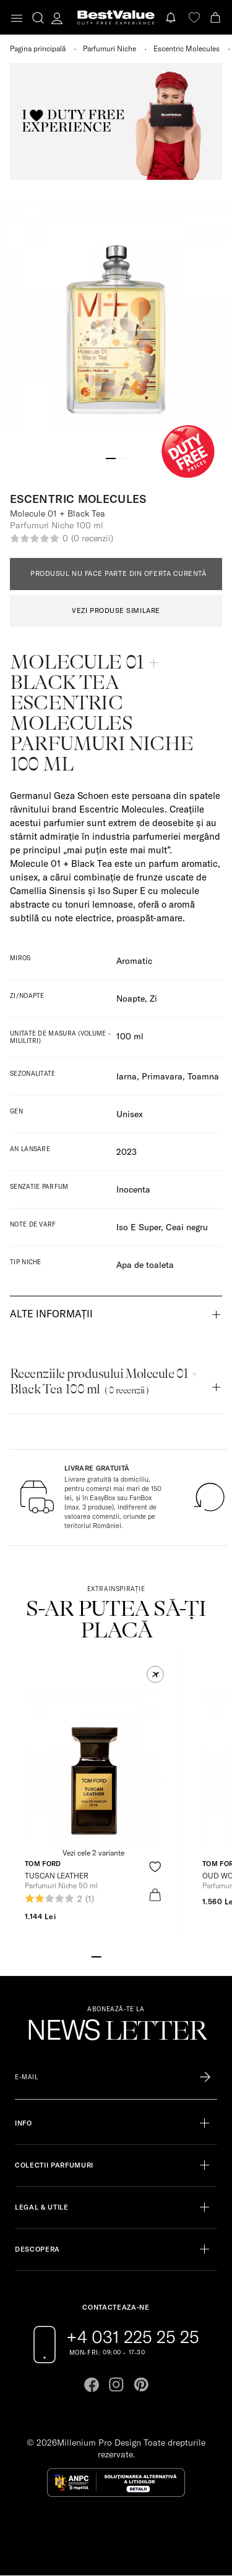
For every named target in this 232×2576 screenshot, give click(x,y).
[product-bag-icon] (155, 1894)
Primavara (162, 1076)
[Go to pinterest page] (141, 2384)
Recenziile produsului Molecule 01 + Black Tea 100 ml (104, 1381)
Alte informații (51, 1313)
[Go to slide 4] (126, 1955)
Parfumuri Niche (109, 48)
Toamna (203, 1076)
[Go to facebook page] (91, 2384)
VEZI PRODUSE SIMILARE (116, 610)
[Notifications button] (172, 18)
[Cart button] (216, 18)
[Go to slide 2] (121, 457)
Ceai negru (187, 1227)
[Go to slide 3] (116, 1955)
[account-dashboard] (57, 18)
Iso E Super (138, 1227)
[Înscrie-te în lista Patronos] (205, 2077)
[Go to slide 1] (111, 457)
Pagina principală (38, 48)
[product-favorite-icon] (155, 1867)
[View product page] (93, 1767)
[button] (155, 1674)
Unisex (129, 1114)
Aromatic (134, 960)
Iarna (126, 1076)
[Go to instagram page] (116, 2384)
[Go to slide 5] (136, 1955)
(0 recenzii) (92, 538)
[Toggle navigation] (16, 18)
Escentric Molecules (186, 48)
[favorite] (194, 18)
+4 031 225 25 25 (132, 2337)
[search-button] (38, 17)
